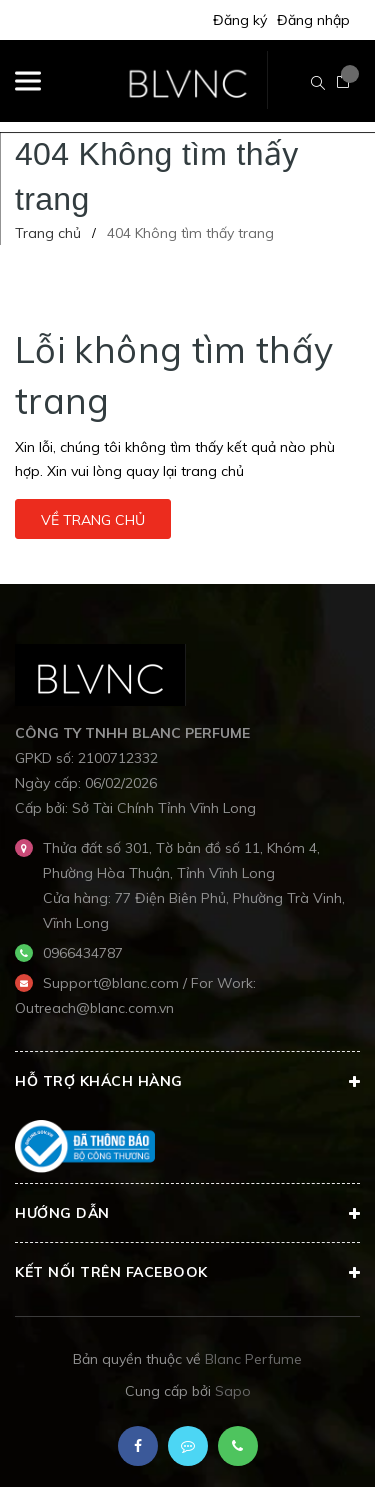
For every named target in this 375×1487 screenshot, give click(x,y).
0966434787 (83, 953)
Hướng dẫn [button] (187, 1214)
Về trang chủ (93, 520)
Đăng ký (240, 20)
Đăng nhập (313, 20)
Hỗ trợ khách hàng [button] (187, 1082)
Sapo (233, 1391)
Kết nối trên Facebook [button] (187, 1273)
